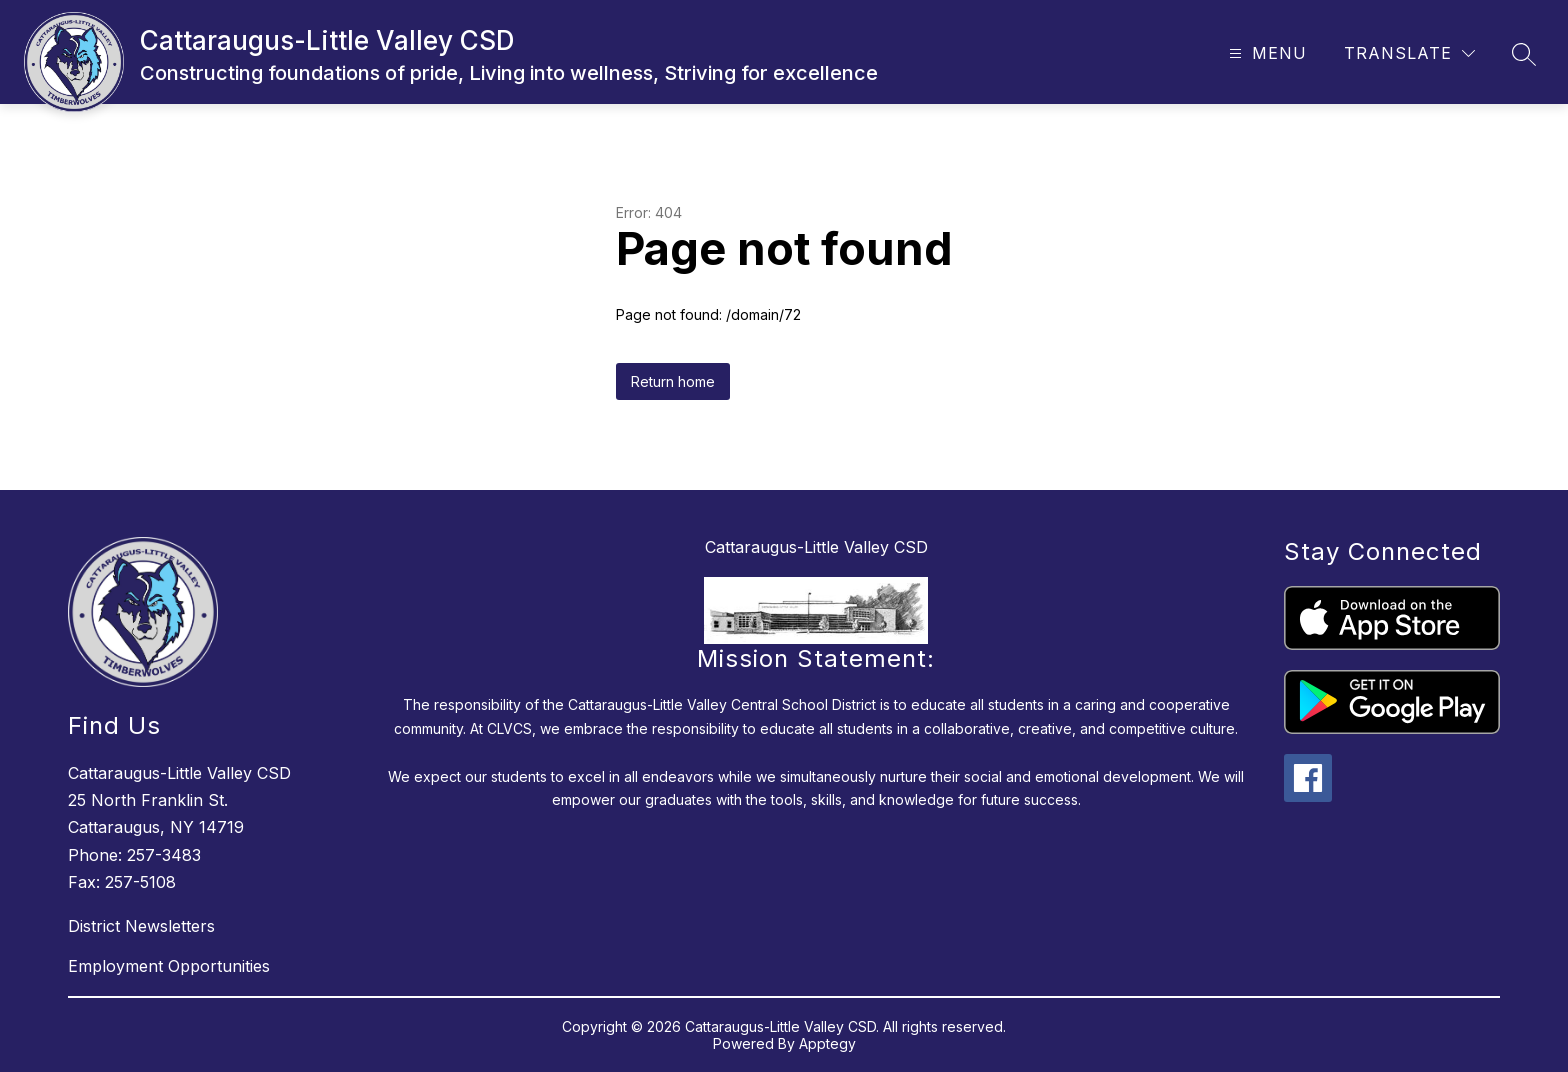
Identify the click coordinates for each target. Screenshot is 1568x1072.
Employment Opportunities (169, 966)
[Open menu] (1265, 53)
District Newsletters (141, 926)
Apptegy (827, 1043)
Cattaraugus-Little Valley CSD (816, 547)
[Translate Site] (1409, 53)
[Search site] (1524, 54)
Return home (673, 381)
